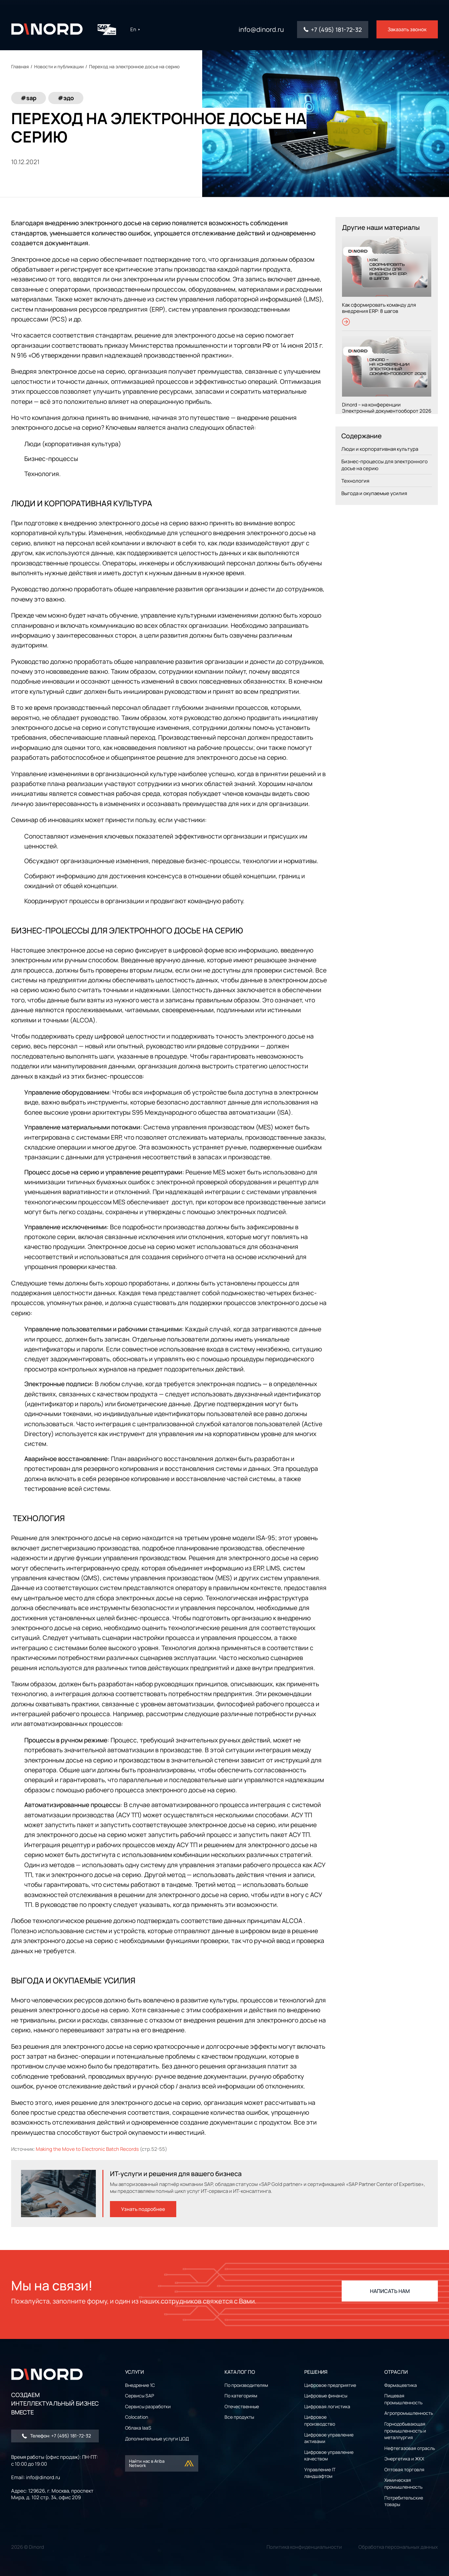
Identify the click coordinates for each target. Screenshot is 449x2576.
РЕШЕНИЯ (316, 2372)
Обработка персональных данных (398, 2546)
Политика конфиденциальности (304, 2546)
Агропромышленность (408, 2413)
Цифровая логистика (327, 2406)
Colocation (136, 2417)
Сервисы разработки (148, 2406)
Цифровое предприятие (330, 2385)
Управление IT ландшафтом (319, 2472)
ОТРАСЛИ (396, 2372)
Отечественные (241, 2406)
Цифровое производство (319, 2420)
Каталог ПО (239, 2372)
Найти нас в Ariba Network (161, 2463)
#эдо (66, 98)
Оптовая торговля (404, 2469)
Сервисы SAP (139, 2395)
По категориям (240, 2395)
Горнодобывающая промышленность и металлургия (405, 2430)
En (135, 29)
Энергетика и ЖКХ (404, 2459)
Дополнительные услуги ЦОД (157, 2438)
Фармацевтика (400, 2385)
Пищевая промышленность (403, 2399)
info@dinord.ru (261, 29)
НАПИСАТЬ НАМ (390, 2291)
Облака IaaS (138, 2428)
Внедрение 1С (140, 2385)
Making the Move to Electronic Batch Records (87, 2149)
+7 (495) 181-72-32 (336, 29)
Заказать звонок (407, 29)
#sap (28, 98)
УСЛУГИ (134, 2372)
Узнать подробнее (143, 2209)
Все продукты (239, 2417)
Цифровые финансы (325, 2395)
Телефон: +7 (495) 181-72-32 (56, 2436)
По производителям (246, 2385)
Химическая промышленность (403, 2483)
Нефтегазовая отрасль (409, 2448)
